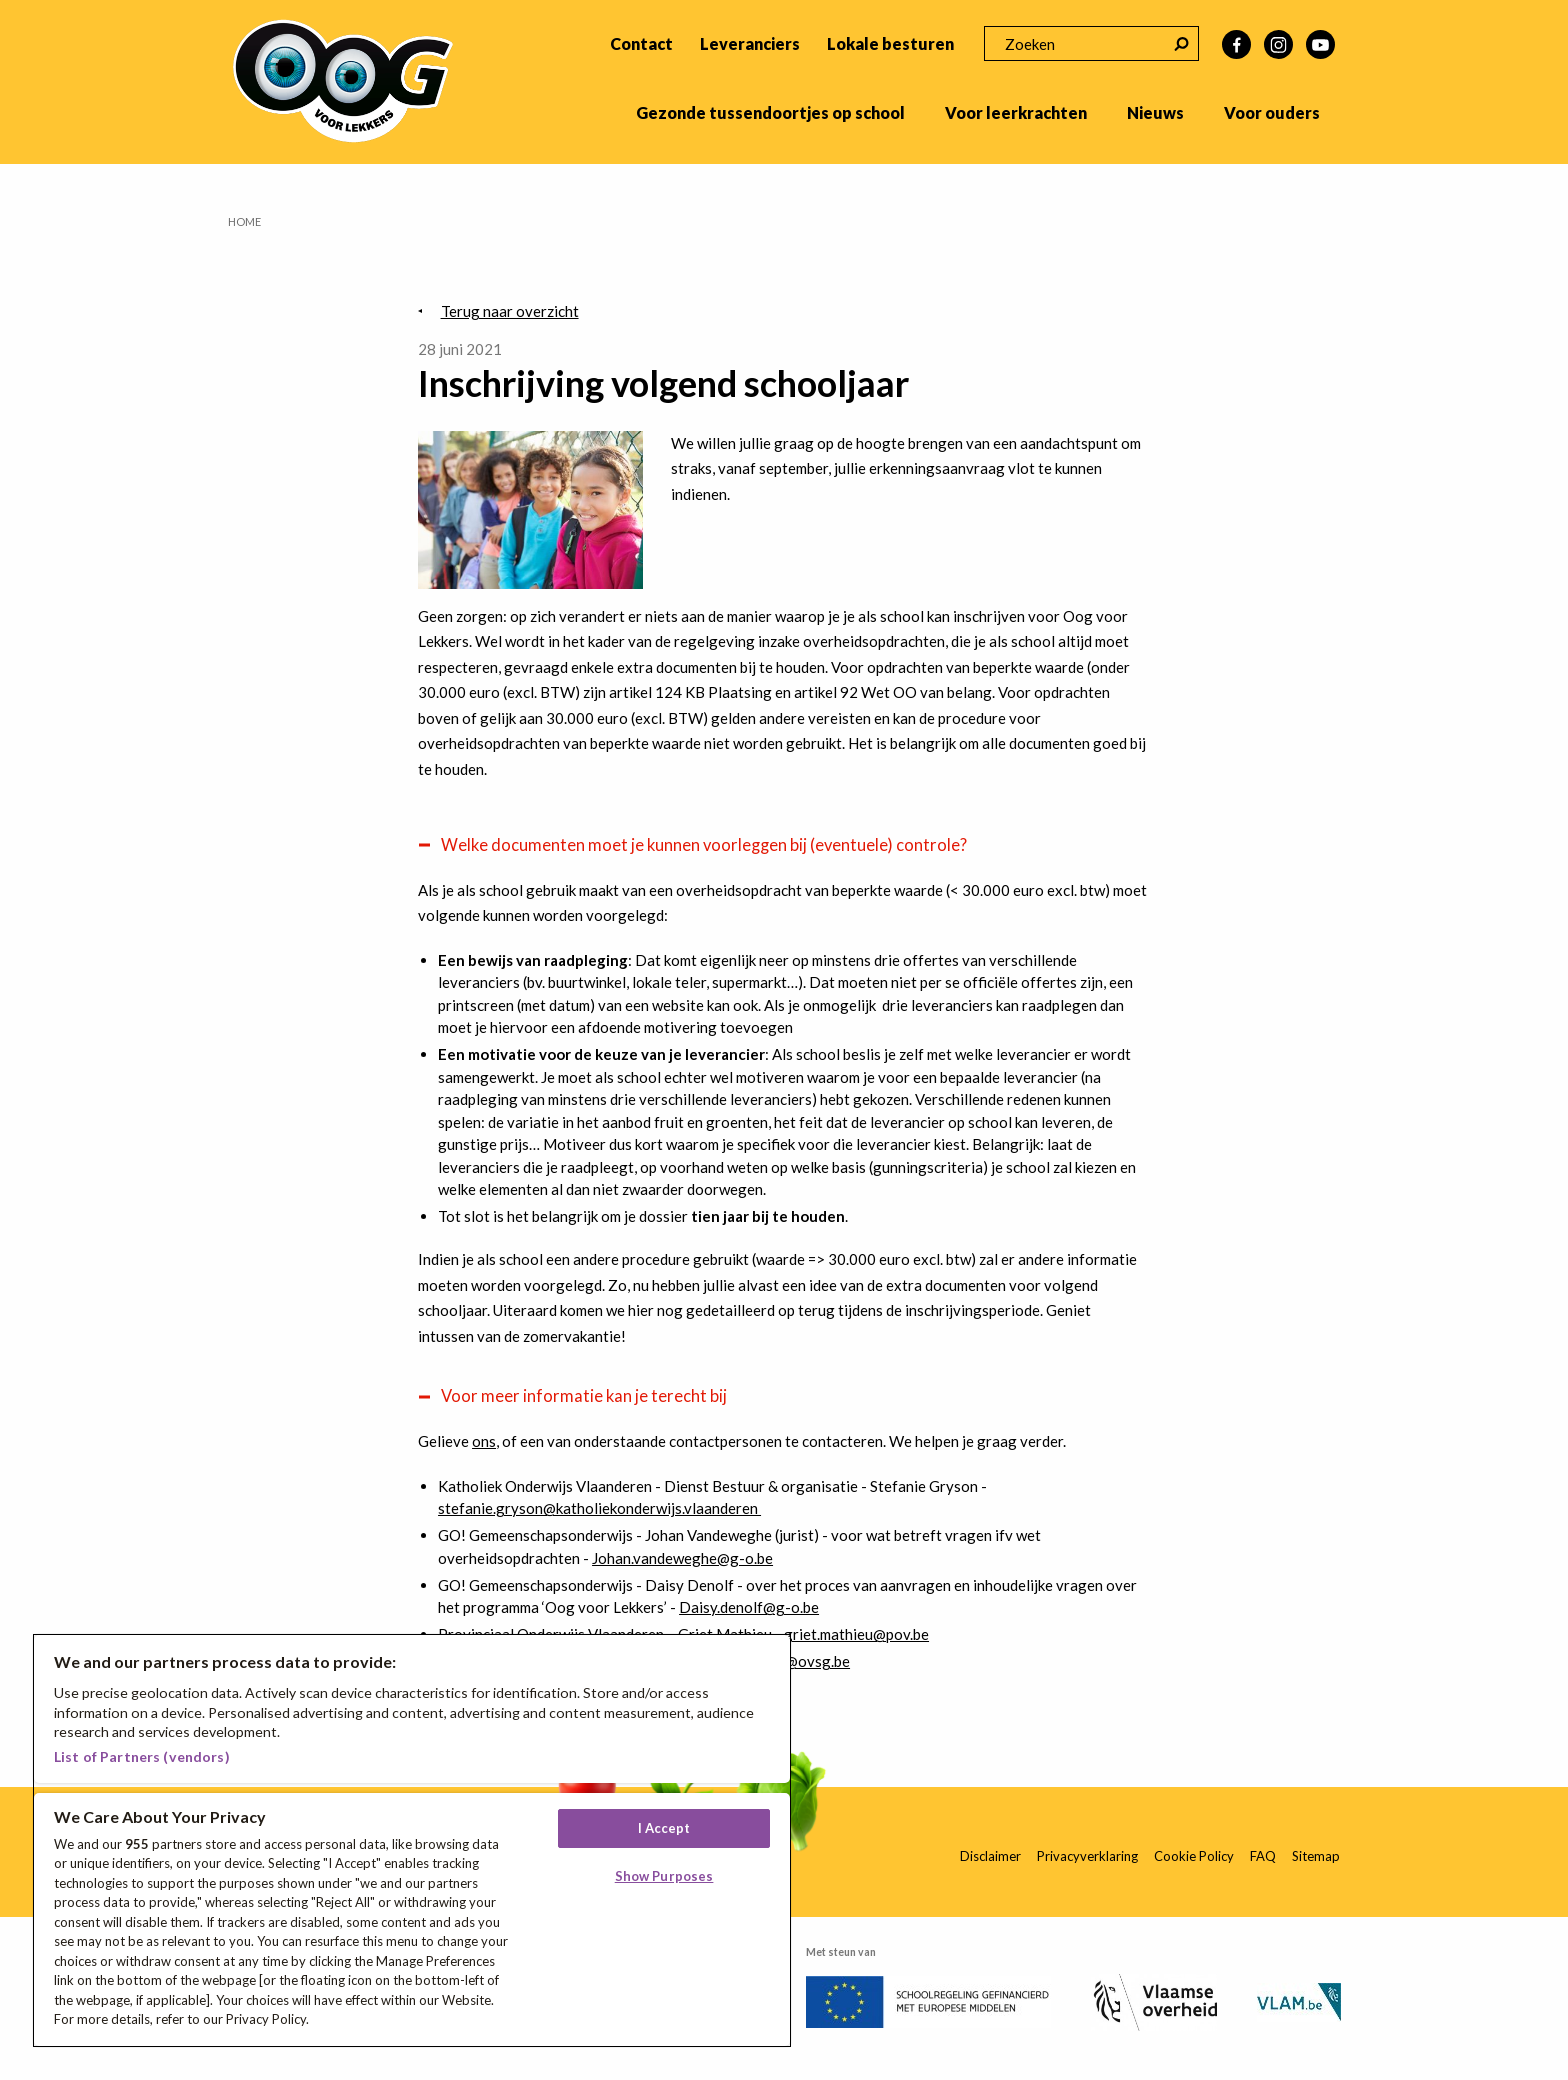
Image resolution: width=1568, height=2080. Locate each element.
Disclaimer (990, 1856)
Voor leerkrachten (1016, 112)
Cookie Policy (1194, 1856)
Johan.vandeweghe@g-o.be (682, 1558)
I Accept (664, 1828)
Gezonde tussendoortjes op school (770, 112)
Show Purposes (664, 1876)
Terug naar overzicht (510, 311)
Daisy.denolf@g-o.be (749, 1607)
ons (484, 1441)
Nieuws (1155, 112)
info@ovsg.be (804, 1661)
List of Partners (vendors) (142, 1756)
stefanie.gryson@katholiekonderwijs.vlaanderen (599, 1508)
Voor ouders (1272, 112)
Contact (641, 43)
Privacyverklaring (1087, 1856)
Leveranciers (750, 43)
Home (244, 221)
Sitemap (1316, 1856)
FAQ (1263, 1856)
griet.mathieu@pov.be (856, 1634)
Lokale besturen (890, 43)
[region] (412, 1840)
